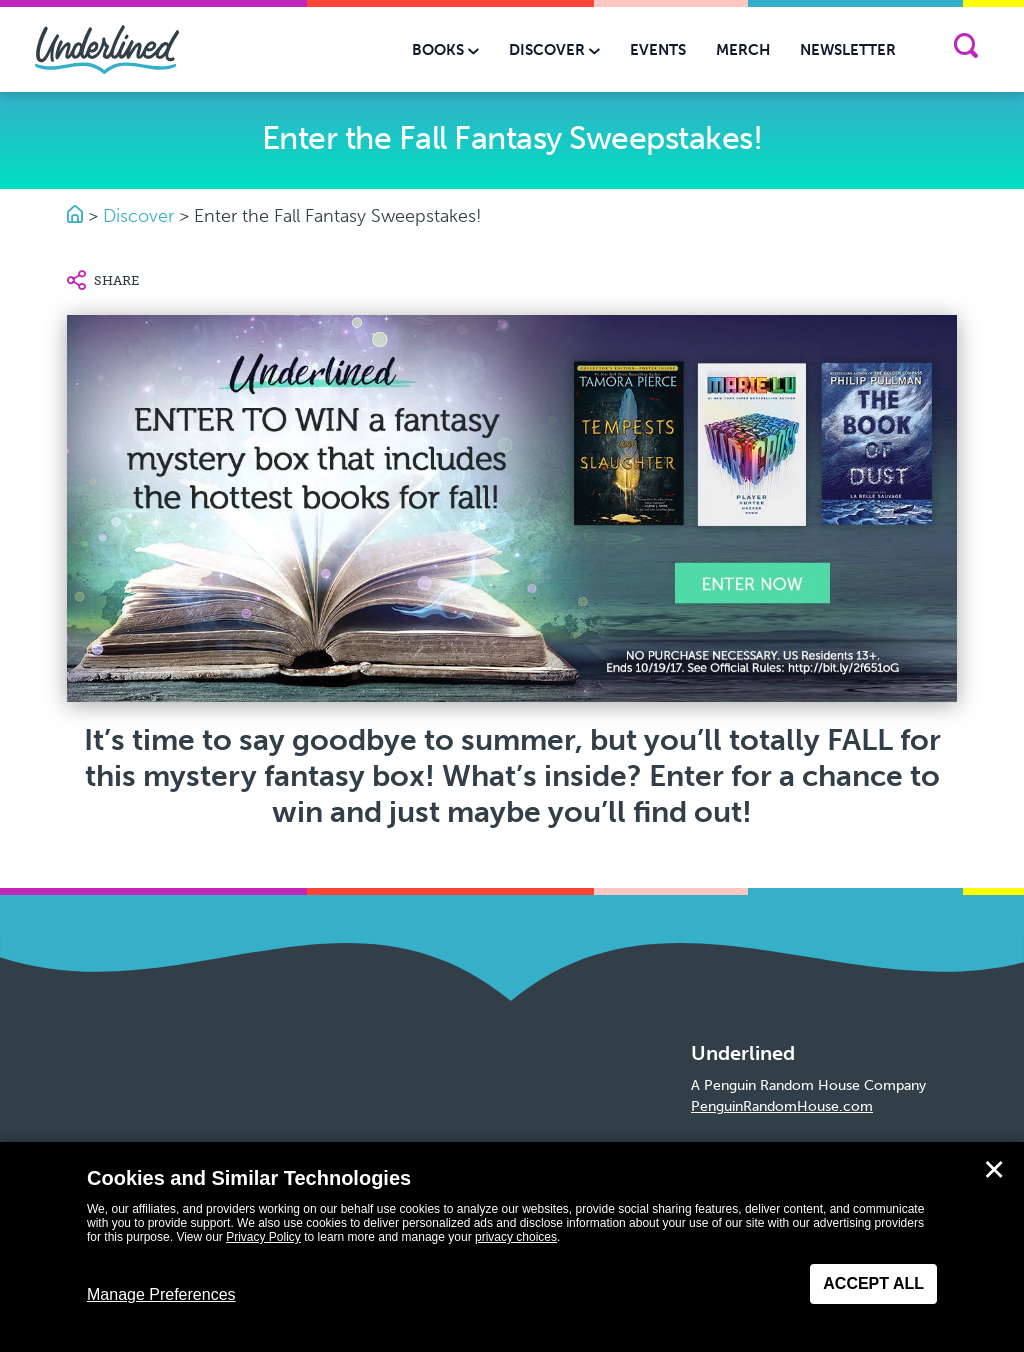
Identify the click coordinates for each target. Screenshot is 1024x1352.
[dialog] (512, 1247)
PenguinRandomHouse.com (782, 1106)
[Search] (965, 49)
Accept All (873, 1283)
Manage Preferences (161, 1294)
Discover (138, 216)
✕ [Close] (994, 1170)
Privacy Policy (263, 1237)
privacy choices (516, 1237)
